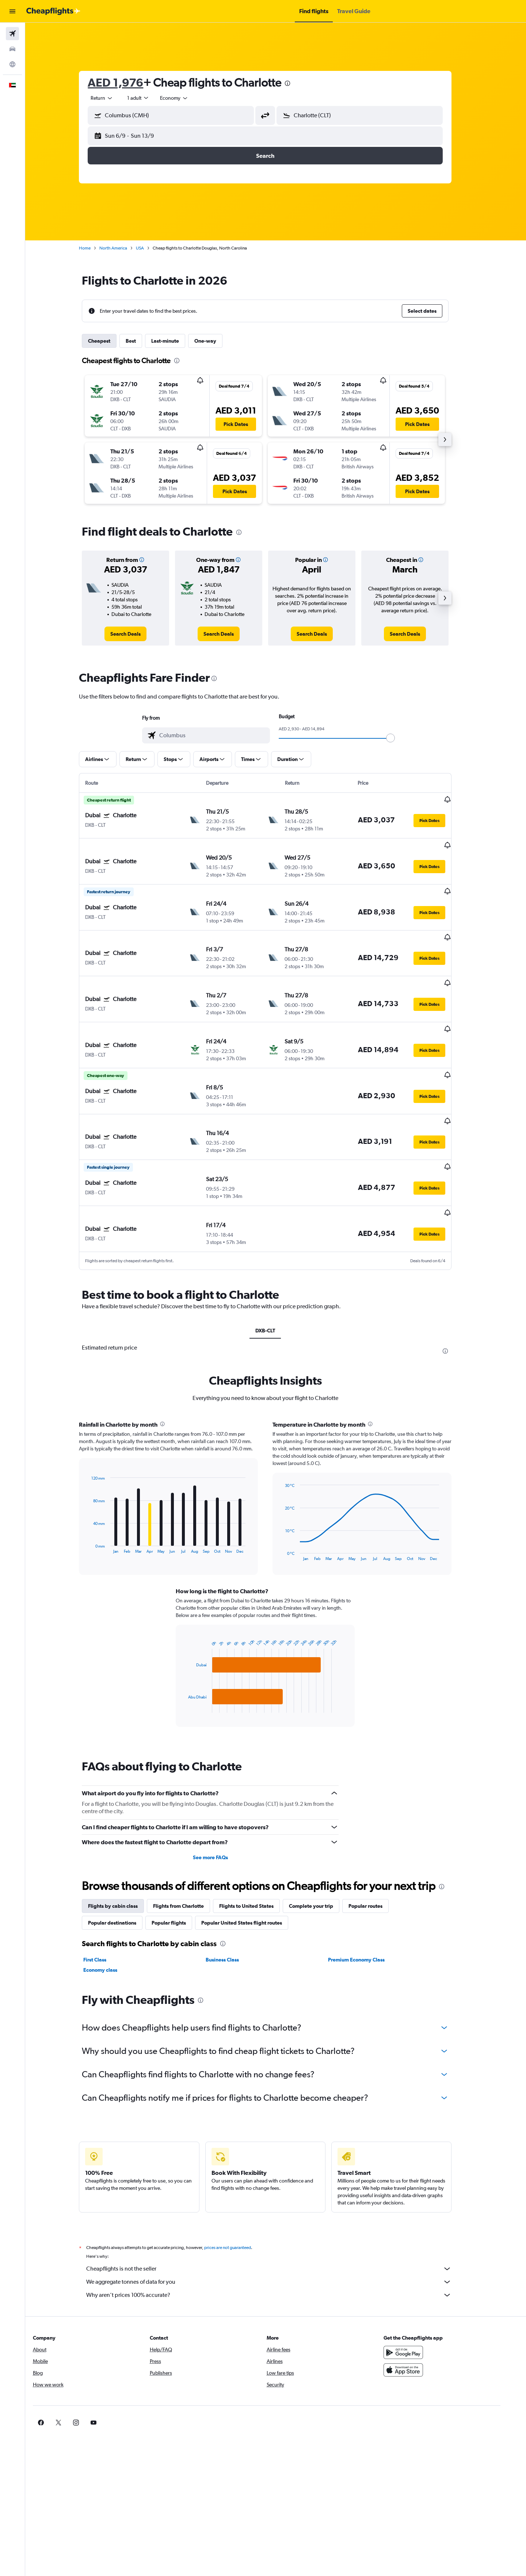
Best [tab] (141, 341)
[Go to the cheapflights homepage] (53, 11)
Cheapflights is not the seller (279, 2213)
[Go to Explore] (12, 64)
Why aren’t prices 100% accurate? (279, 2240)
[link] (136, 634)
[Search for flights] (12, 33)
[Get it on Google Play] (421, 2297)
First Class (105, 1904)
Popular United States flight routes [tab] (252, 1868)
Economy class (111, 1915)
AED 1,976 (126, 82)
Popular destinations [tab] (123, 1868)
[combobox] (112, 98)
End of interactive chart (98, 1492)
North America (124, 248)
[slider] (401, 738)
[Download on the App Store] (421, 2314)
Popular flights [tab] (179, 1868)
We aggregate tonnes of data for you (279, 2226)
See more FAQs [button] (220, 1802)
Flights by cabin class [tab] (123, 1851)
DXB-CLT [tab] (276, 1275)
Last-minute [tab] (176, 341)
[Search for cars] (12, 49)
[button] (12, 11)
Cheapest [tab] (110, 341)
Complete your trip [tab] (322, 1851)
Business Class (232, 1904)
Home (95, 248)
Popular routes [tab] (376, 1851)
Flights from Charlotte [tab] (189, 1851)
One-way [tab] (216, 341)
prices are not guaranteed (238, 2192)
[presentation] (298, 83)
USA (150, 248)
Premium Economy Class (366, 1904)
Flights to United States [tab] (257, 1851)
